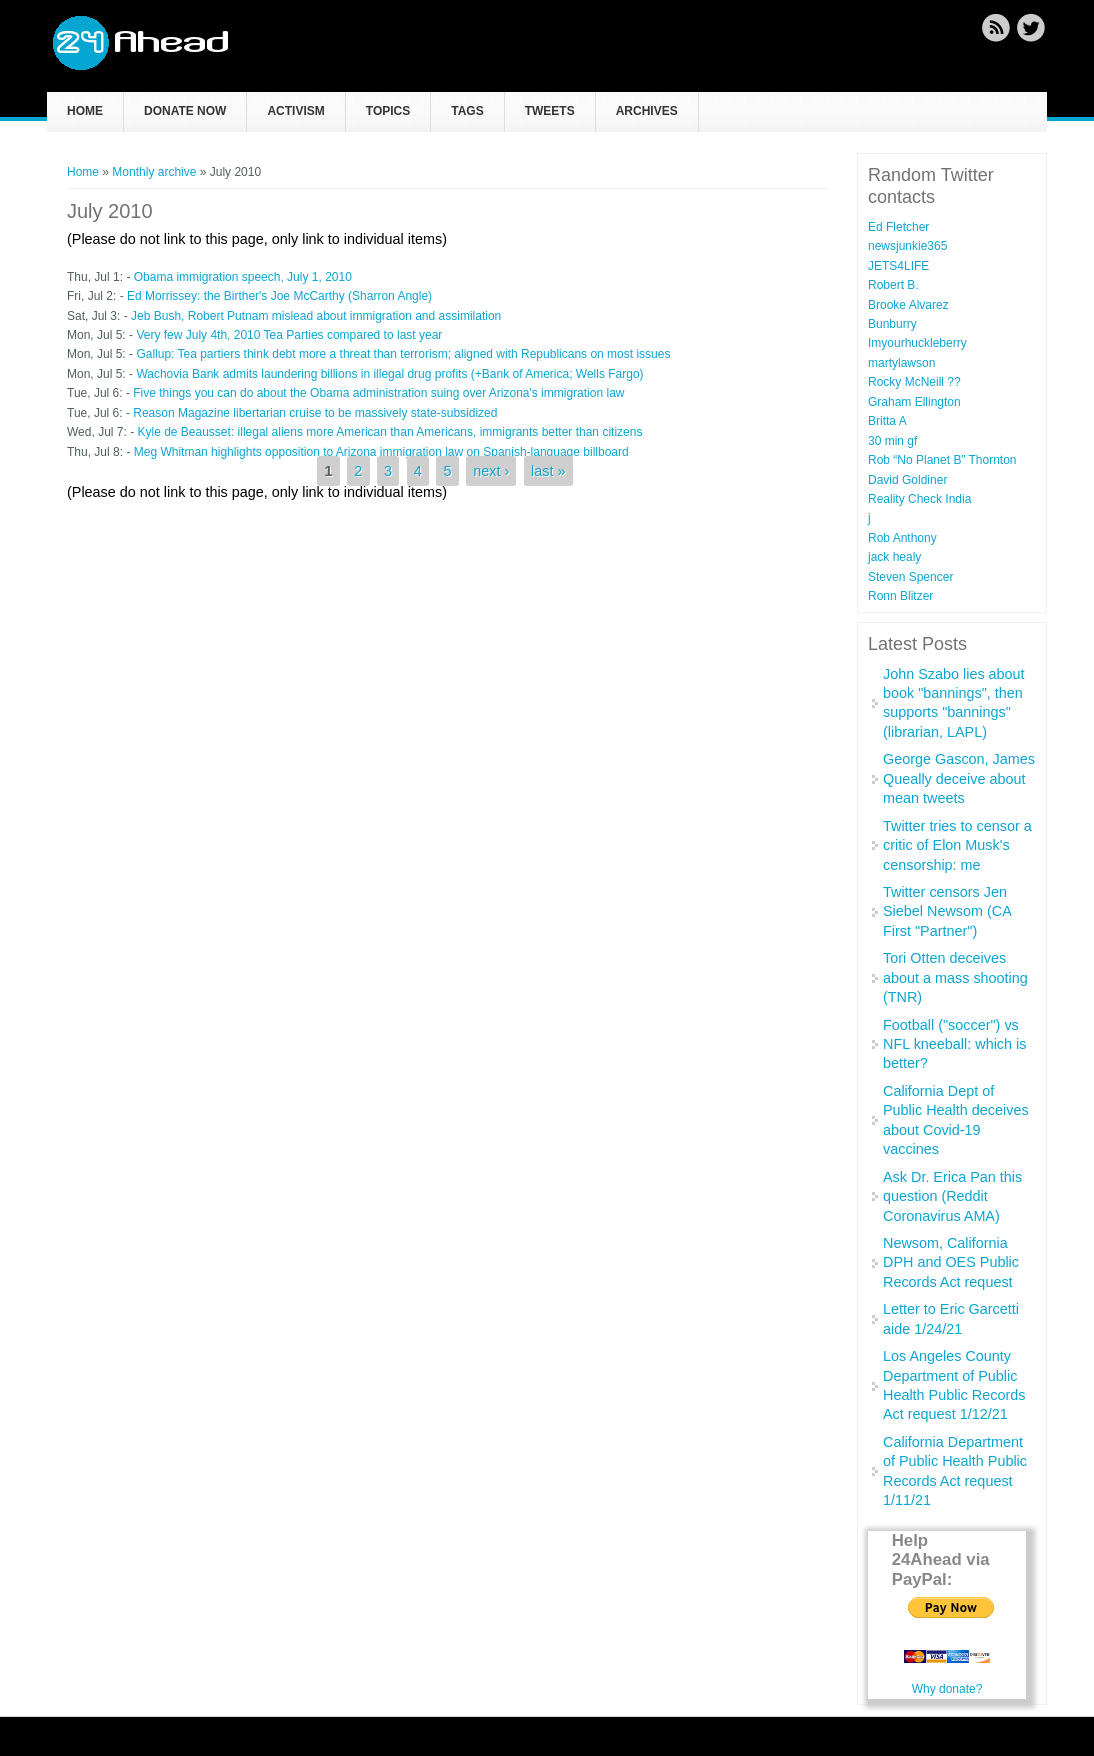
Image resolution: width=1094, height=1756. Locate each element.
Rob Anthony (902, 538)
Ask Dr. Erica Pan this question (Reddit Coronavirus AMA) (952, 1196)
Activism (295, 111)
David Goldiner (907, 480)
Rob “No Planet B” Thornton (942, 460)
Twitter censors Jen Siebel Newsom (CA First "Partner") (947, 911)
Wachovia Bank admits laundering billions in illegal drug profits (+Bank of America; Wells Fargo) (389, 374)
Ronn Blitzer (900, 596)
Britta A (887, 421)
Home (85, 111)
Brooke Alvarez (908, 305)
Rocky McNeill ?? (914, 382)
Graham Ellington (914, 402)
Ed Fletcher (898, 227)
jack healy (894, 557)
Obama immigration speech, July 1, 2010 (243, 277)
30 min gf (892, 441)
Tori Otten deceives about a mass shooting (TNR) (955, 977)
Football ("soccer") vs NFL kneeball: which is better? (954, 1044)
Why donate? (947, 1689)
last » (548, 471)
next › (491, 471)
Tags (467, 111)
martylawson (901, 363)
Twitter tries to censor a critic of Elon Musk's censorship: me (957, 845)
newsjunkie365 (907, 246)
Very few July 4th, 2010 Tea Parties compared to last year (289, 335)
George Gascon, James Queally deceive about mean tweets (959, 778)
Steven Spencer (910, 577)
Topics (388, 111)
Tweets (550, 111)
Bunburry (892, 324)
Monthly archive (154, 172)
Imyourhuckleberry (917, 343)
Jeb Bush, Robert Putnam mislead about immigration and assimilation (316, 316)
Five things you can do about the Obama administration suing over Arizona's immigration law (378, 393)
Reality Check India (919, 499)
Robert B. (893, 285)
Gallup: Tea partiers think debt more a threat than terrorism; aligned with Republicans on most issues (403, 354)
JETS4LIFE (898, 266)
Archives (647, 111)
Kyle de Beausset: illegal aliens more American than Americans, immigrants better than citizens (389, 432)
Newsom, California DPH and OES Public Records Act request (951, 1262)
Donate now (185, 111)
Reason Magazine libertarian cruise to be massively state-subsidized (315, 413)
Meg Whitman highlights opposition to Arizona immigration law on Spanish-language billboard (381, 452)
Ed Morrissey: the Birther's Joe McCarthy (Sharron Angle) (279, 296)
